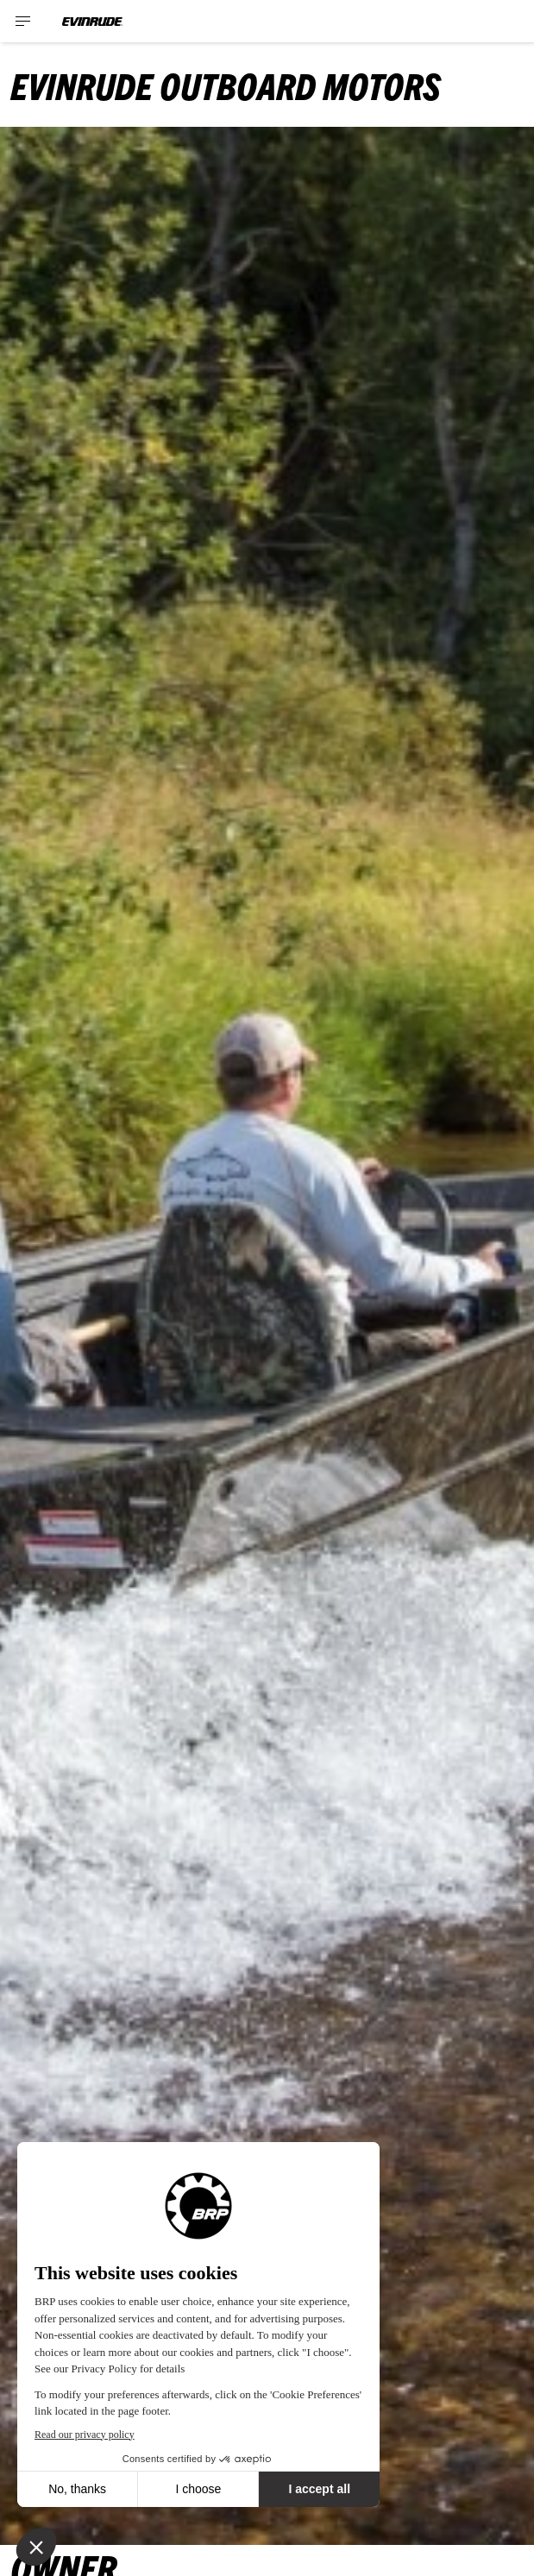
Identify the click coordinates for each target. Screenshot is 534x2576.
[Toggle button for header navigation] (23, 21)
